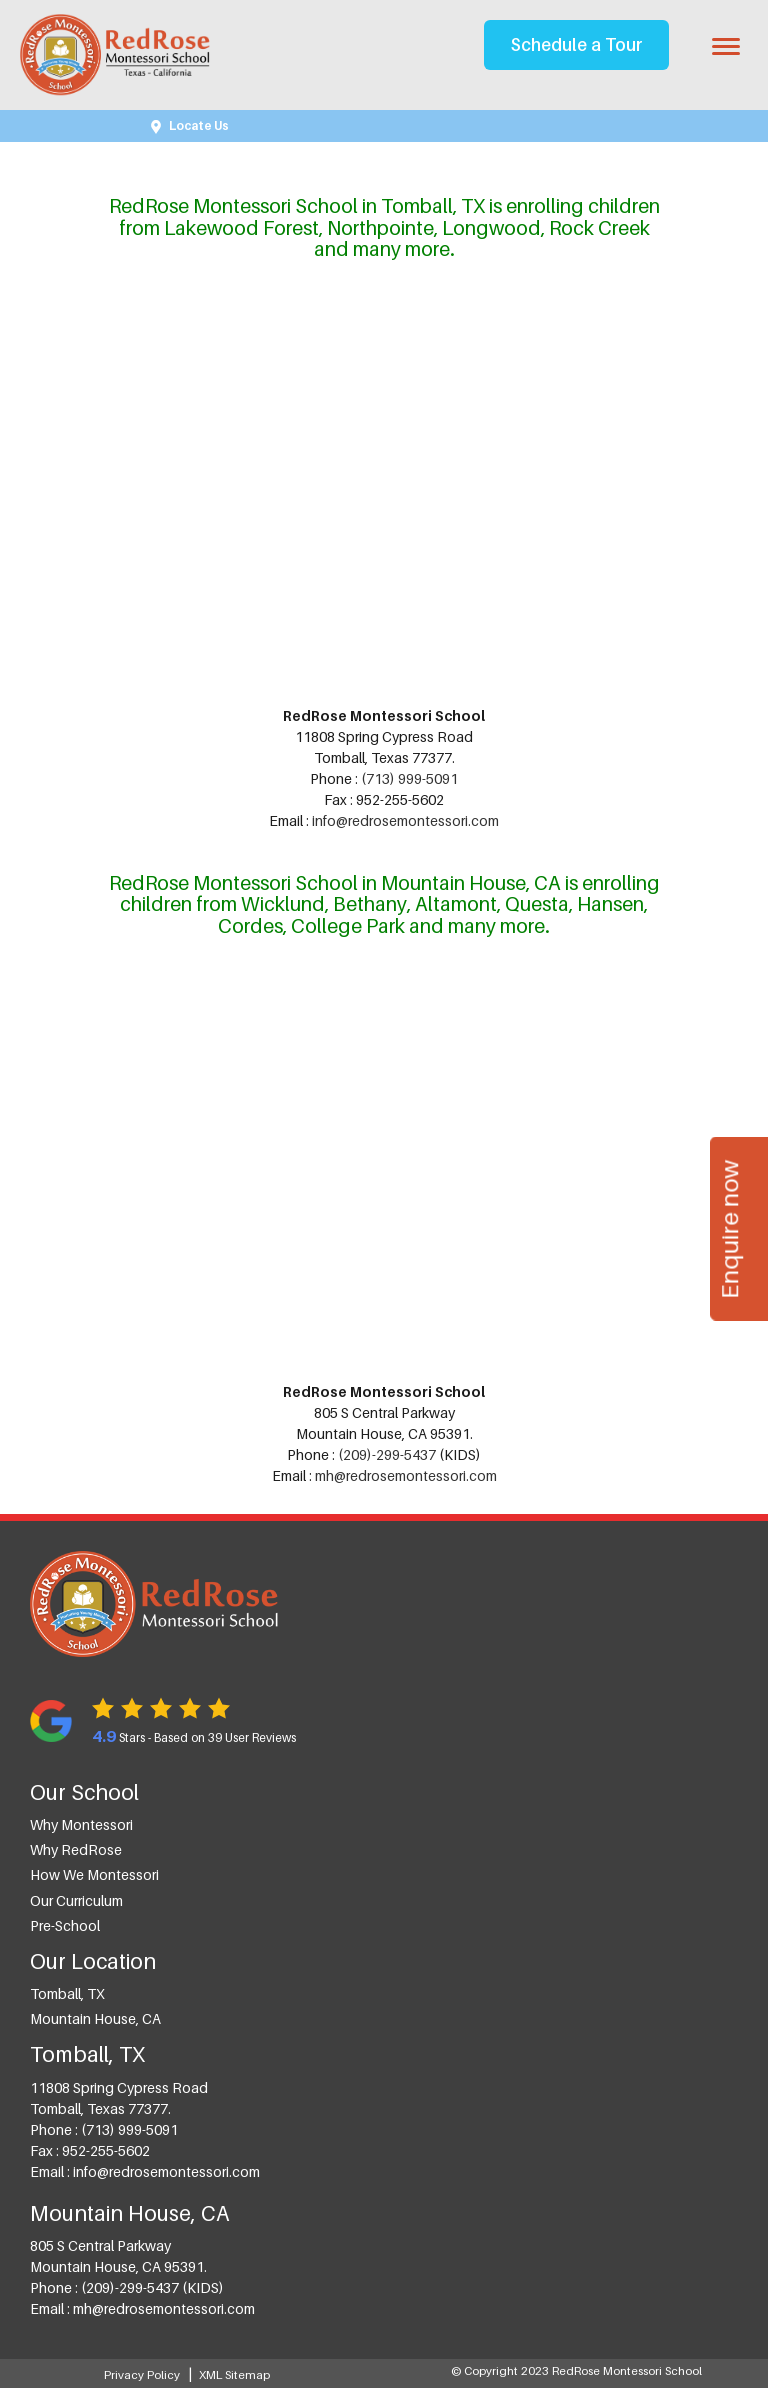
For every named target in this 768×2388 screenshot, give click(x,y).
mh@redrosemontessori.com (406, 1475)
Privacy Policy (142, 2375)
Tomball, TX (67, 1993)
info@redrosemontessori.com (405, 820)
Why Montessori (81, 1824)
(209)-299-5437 (387, 1454)
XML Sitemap (234, 2375)
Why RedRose (76, 1849)
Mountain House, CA (95, 2018)
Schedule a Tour (577, 44)
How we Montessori (94, 1874)
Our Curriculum (76, 1900)
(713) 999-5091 (409, 778)
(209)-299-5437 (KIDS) (152, 2287)
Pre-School (65, 1925)
